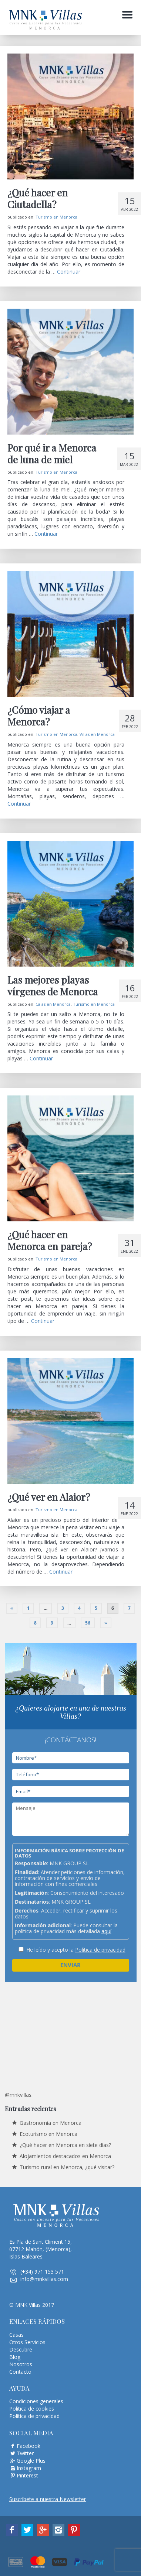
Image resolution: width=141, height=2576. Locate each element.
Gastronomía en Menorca (50, 2122)
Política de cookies (31, 2408)
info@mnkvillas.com (44, 2278)
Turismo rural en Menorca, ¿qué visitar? (67, 2167)
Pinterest (27, 2475)
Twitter (25, 2453)
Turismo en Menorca (56, 217)
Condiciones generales (36, 2401)
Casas (16, 2334)
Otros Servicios (27, 2342)
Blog (14, 2356)
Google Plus (31, 2460)
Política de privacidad (100, 1949)
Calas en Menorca (53, 1004)
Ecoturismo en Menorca (48, 2133)
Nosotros (20, 2364)
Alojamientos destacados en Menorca (65, 2156)
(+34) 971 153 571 (42, 2271)
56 (87, 1623)
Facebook (28, 2445)
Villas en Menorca (97, 734)
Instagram (29, 2468)
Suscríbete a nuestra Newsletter (47, 2499)
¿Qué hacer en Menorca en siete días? (65, 2144)
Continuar (68, 271)
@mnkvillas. (19, 2094)
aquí (106, 1931)
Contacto (20, 2371)
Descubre (20, 2349)
